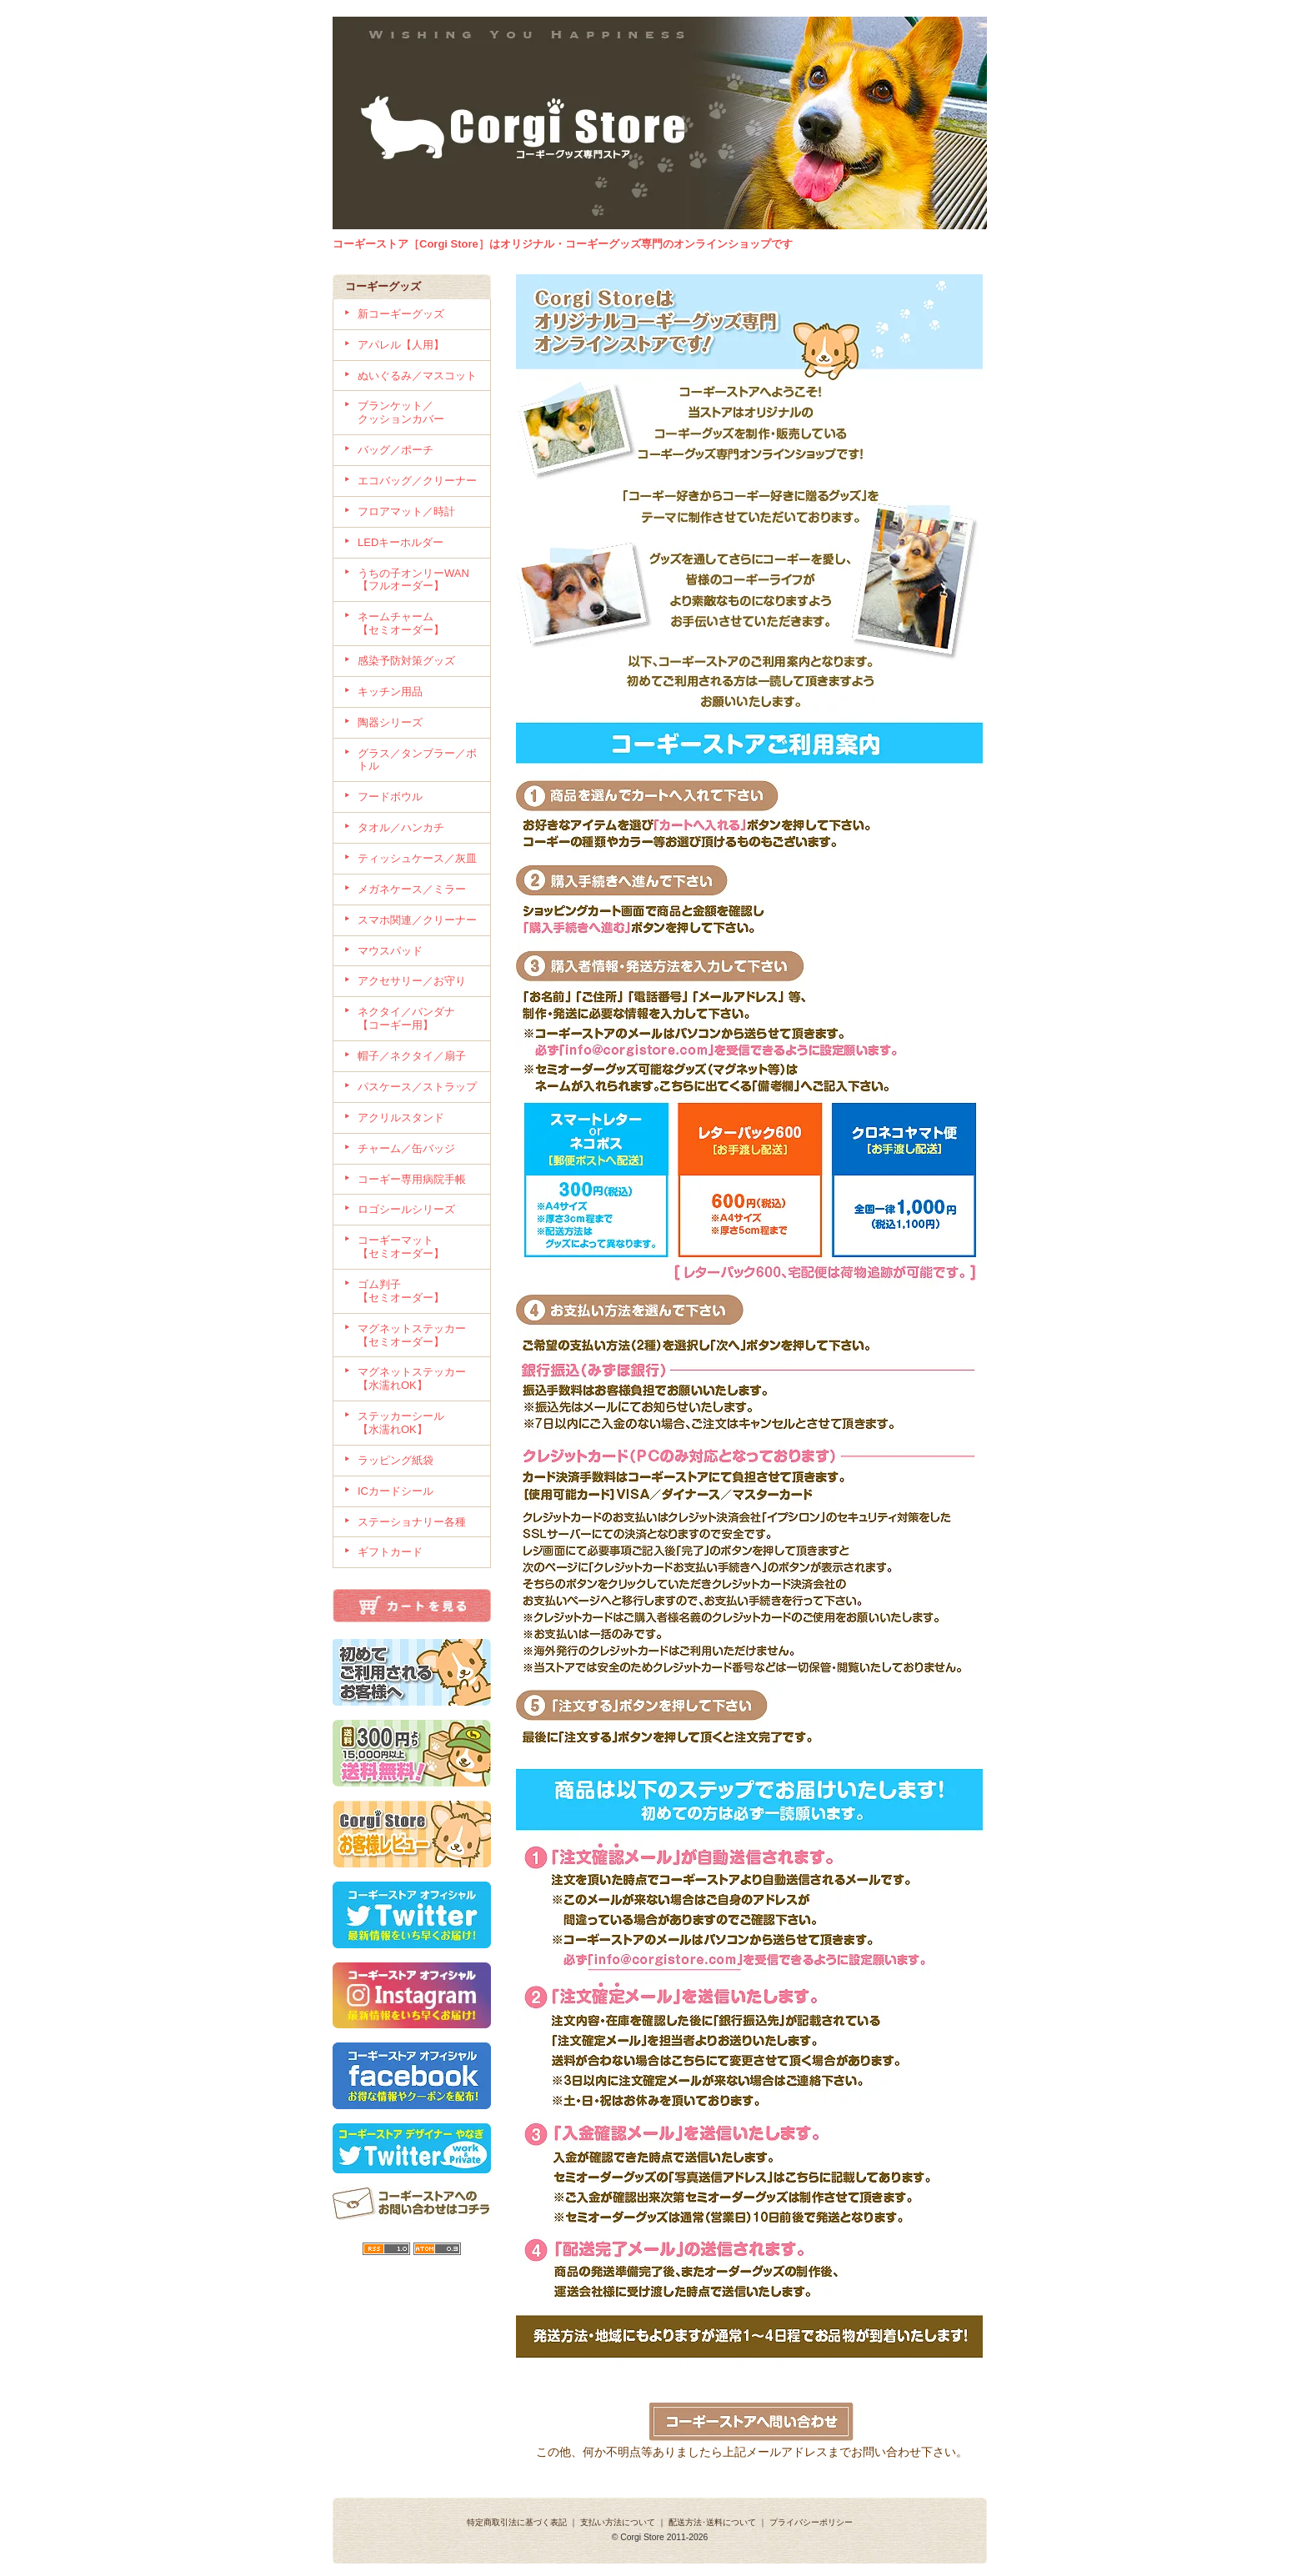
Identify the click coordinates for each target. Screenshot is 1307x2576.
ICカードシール (395, 1491)
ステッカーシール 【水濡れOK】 (412, 1423)
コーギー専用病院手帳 (412, 1179)
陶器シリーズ (390, 722)
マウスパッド (390, 951)
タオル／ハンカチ (401, 827)
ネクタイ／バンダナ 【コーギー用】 (417, 1018)
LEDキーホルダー (400, 542)
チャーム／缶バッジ (406, 1148)
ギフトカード (390, 1552)
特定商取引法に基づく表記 (517, 2522)
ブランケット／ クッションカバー (417, 412)
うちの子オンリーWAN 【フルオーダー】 (413, 580)
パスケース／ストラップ (417, 1086)
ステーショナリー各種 (412, 1522)
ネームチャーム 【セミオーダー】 (417, 623)
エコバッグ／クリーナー (417, 480)
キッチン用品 (390, 691)
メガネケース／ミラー (412, 889)
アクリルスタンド (401, 1117)
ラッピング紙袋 (395, 1460)
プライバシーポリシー (811, 2522)
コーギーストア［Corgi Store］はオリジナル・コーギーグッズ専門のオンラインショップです (563, 244)
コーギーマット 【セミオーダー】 (417, 1247)
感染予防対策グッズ (406, 660)
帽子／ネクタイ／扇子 (412, 1056)
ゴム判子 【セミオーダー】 (417, 1291)
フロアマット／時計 (406, 511)
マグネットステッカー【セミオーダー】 (412, 1335)
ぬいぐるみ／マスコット (417, 375)
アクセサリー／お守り (412, 981)
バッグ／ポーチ (395, 450)
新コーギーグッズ (401, 314)
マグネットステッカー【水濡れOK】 (412, 1378)
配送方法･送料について (712, 2522)
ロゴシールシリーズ (406, 1209)
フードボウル (390, 796)
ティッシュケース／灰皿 (417, 858)
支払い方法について (617, 2522)
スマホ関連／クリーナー (417, 920)
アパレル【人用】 (401, 344)
